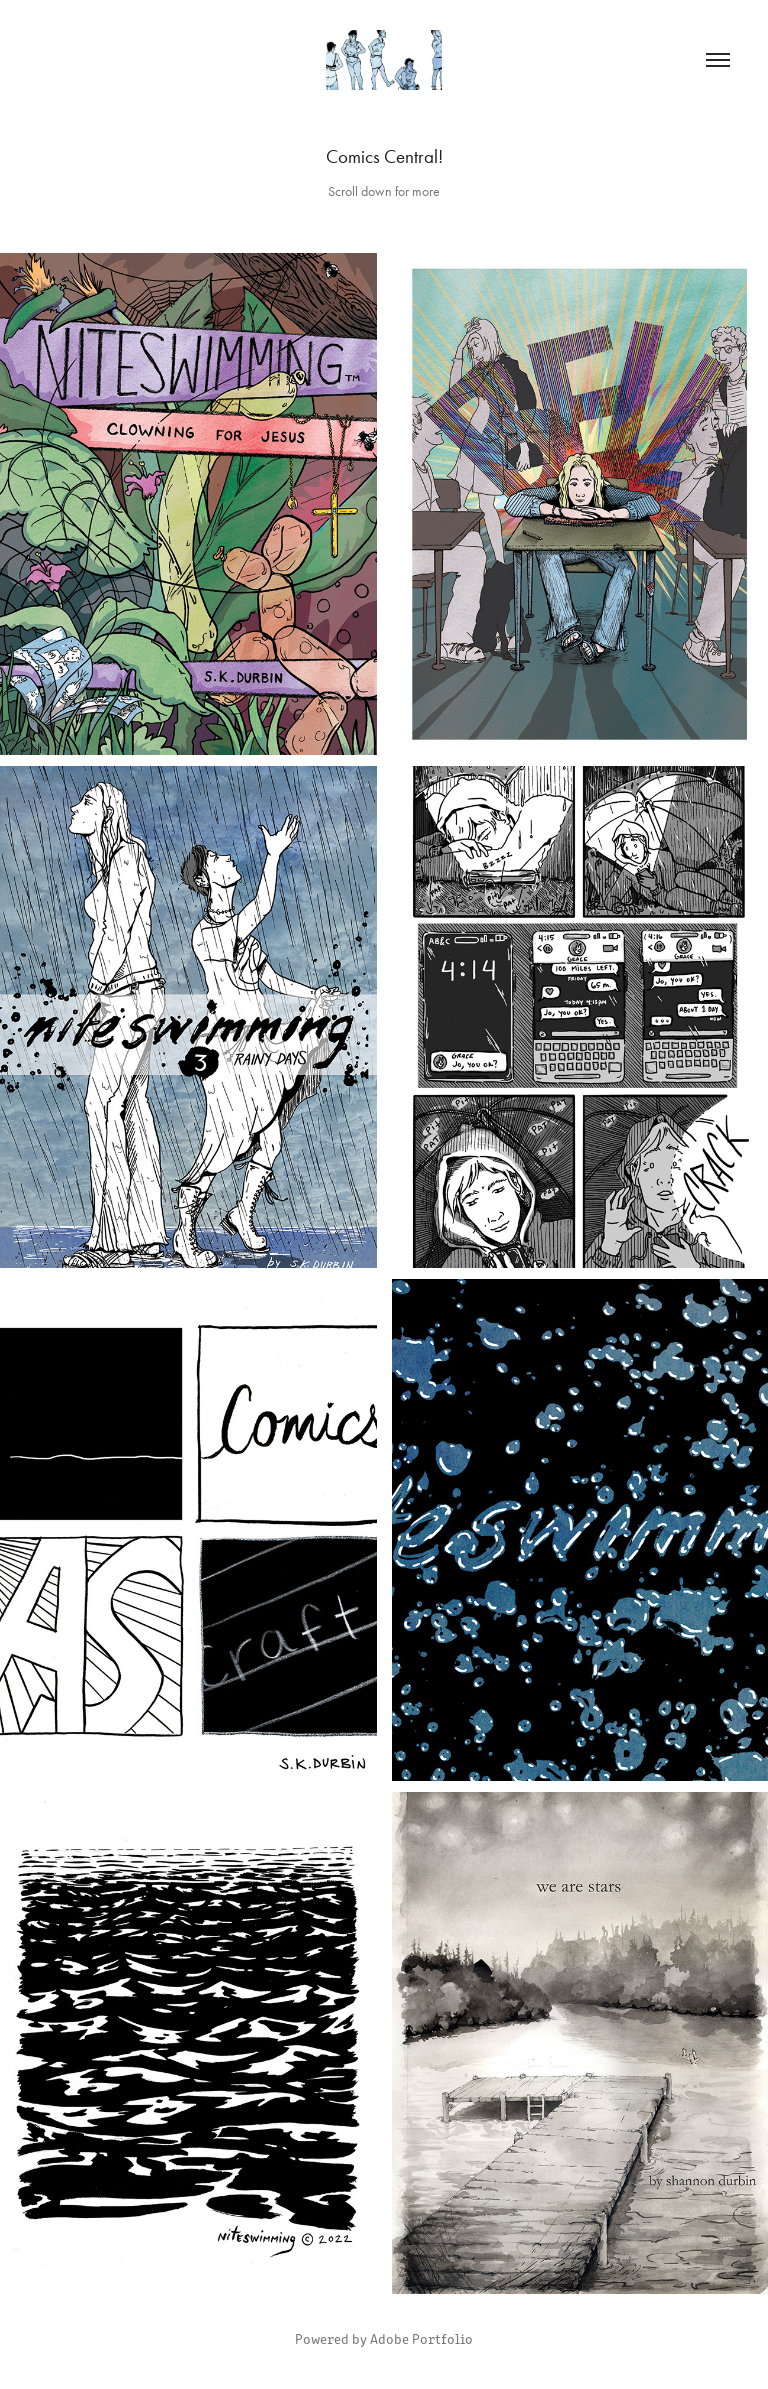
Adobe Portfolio (421, 2338)
